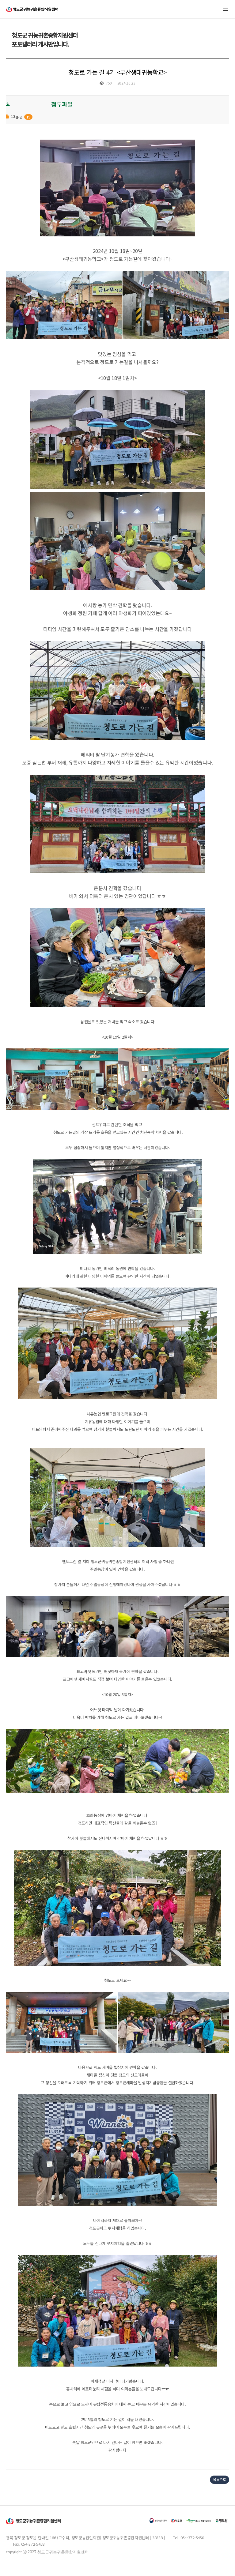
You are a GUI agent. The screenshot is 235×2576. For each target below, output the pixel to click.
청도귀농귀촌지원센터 (32, 12)
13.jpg (16, 116)
